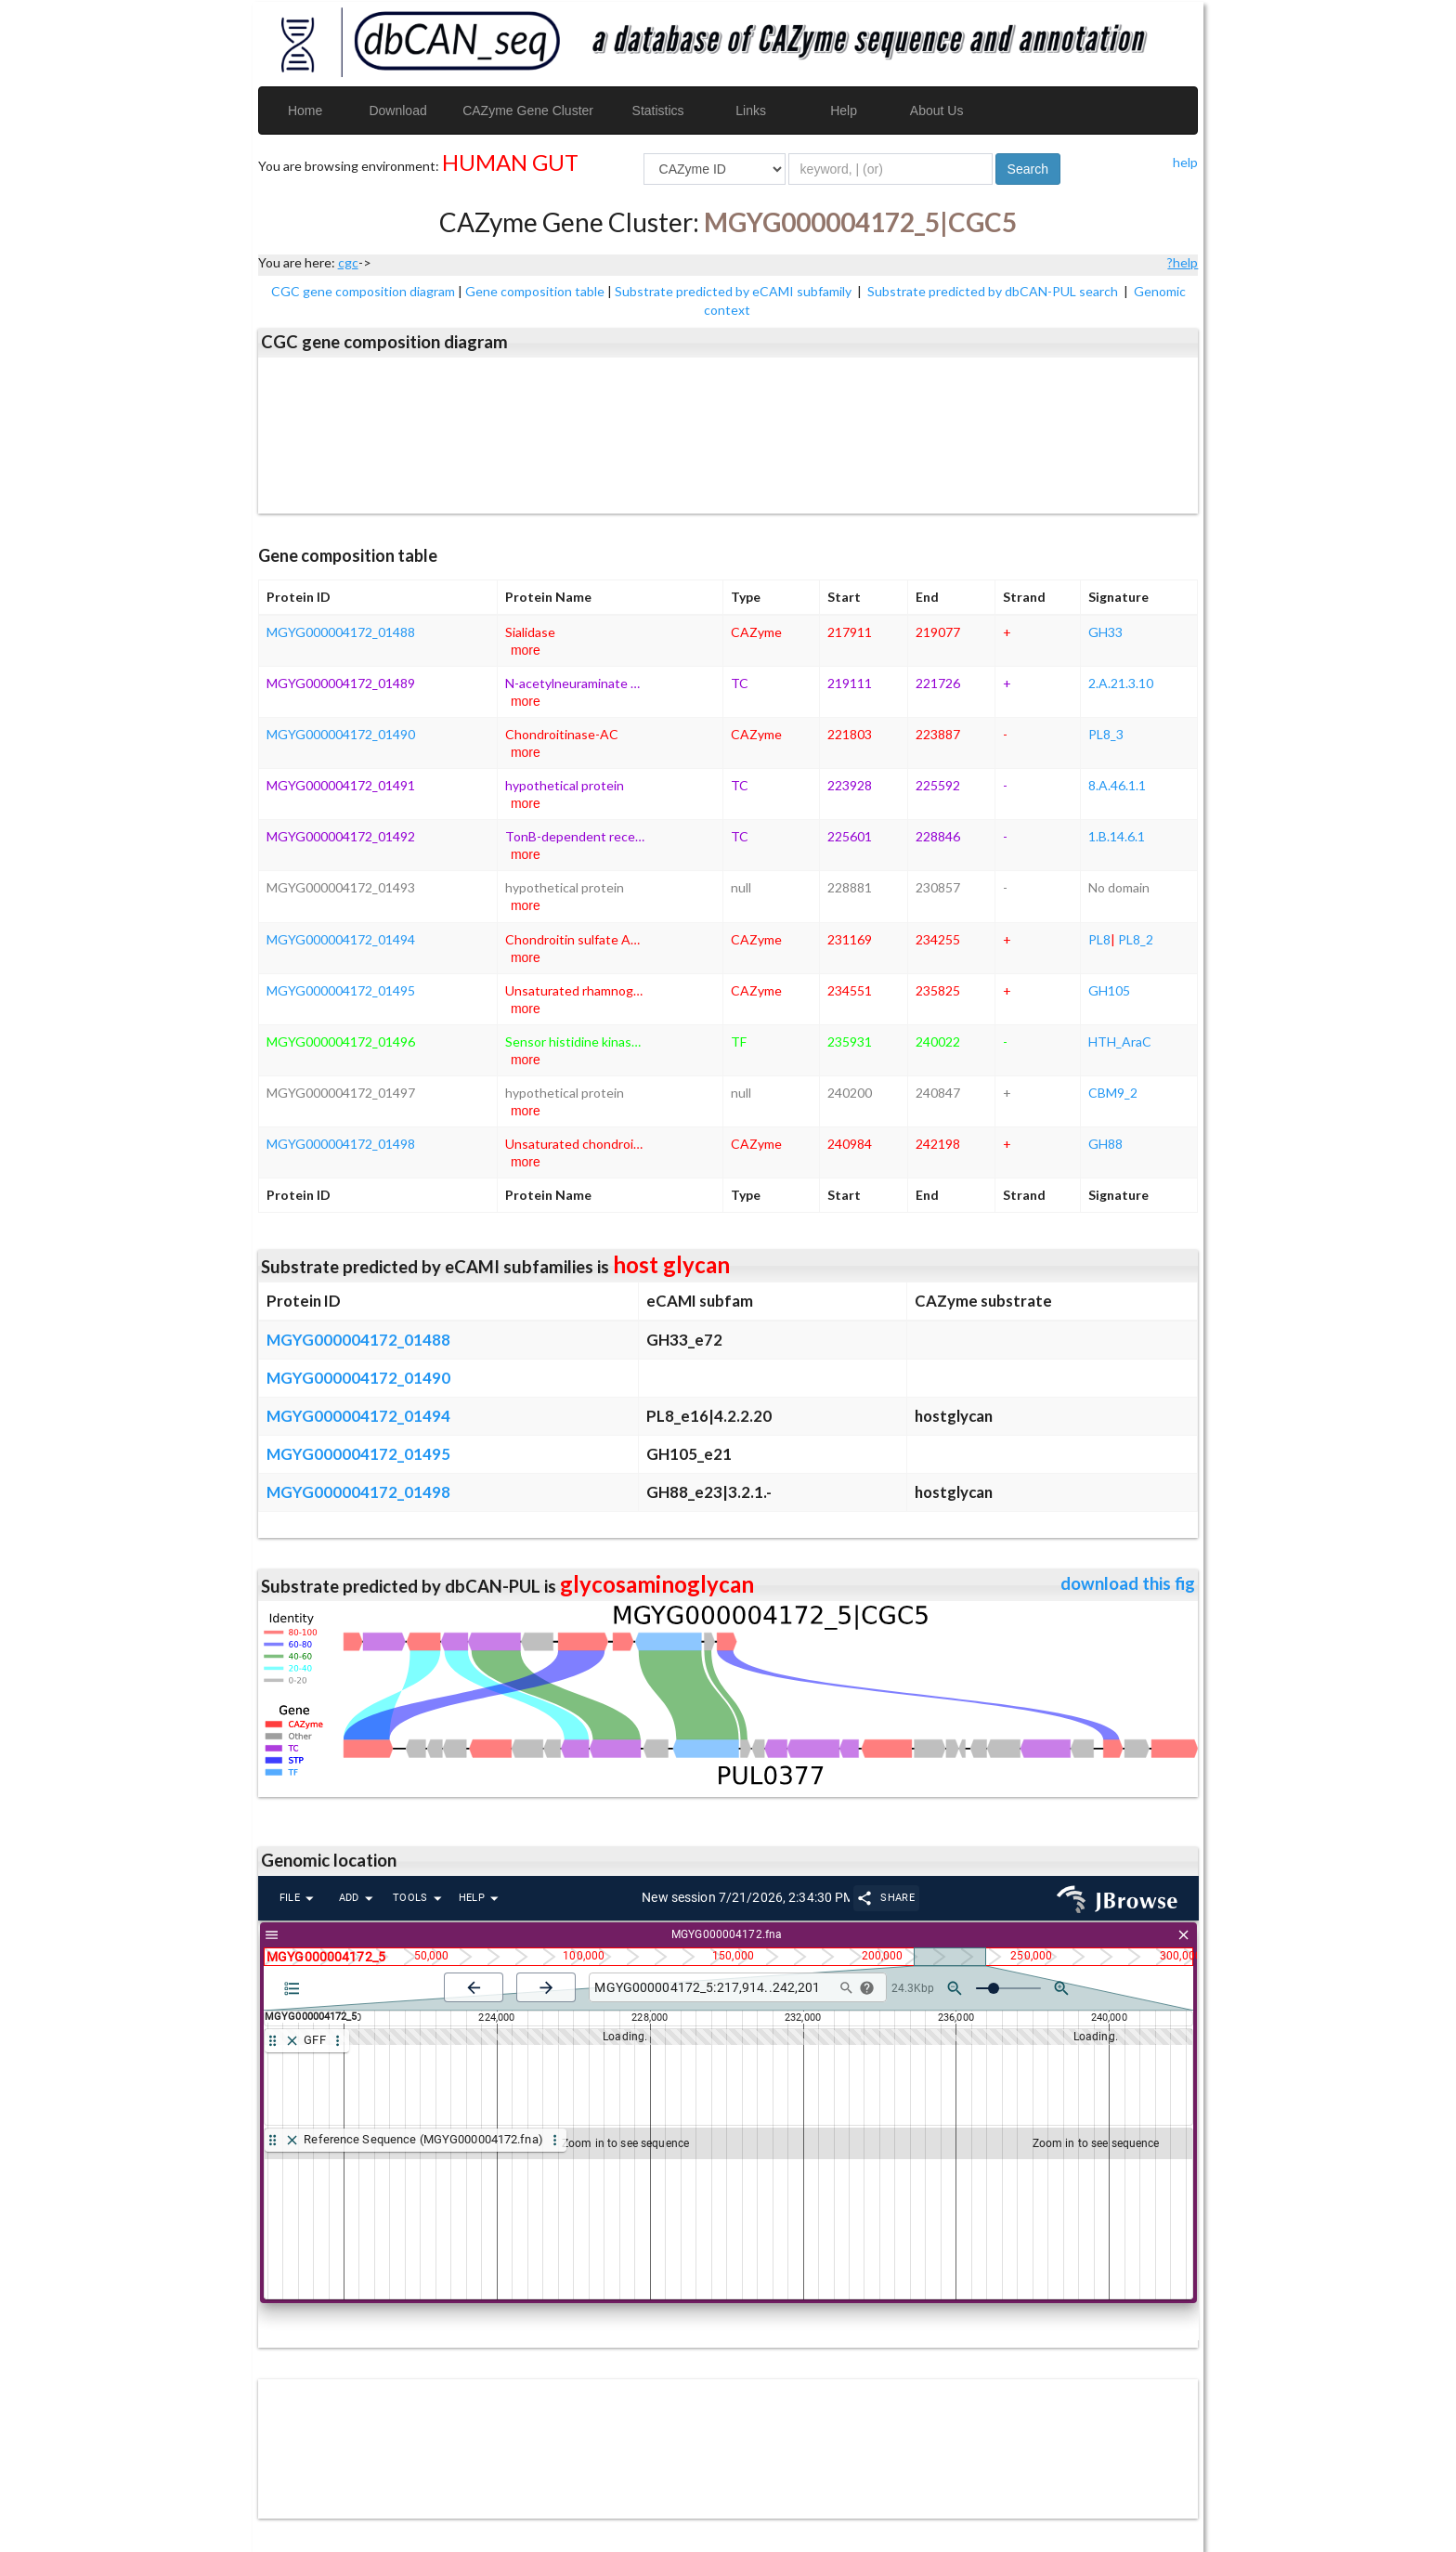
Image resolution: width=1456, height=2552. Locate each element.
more (525, 650)
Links (750, 110)
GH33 (1105, 632)
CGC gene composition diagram (363, 291)
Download (397, 110)
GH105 (1109, 990)
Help (843, 110)
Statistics (658, 110)
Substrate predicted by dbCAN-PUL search (994, 291)
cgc (348, 262)
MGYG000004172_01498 (340, 1144)
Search (1028, 169)
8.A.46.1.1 (1117, 785)
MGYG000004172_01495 (340, 990)
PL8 (1099, 939)
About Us (937, 110)
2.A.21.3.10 (1120, 683)
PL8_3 (1106, 734)
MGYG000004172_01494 (340, 939)
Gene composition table (534, 291)
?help (1182, 262)
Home (305, 110)
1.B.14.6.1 (1116, 836)
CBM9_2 (1113, 1092)
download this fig (1127, 1583)
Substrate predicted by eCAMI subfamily (734, 291)
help (1185, 162)
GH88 (1105, 1144)
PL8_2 (1135, 939)
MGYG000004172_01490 (340, 734)
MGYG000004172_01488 (340, 632)
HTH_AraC (1119, 1041)
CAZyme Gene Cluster (527, 110)
